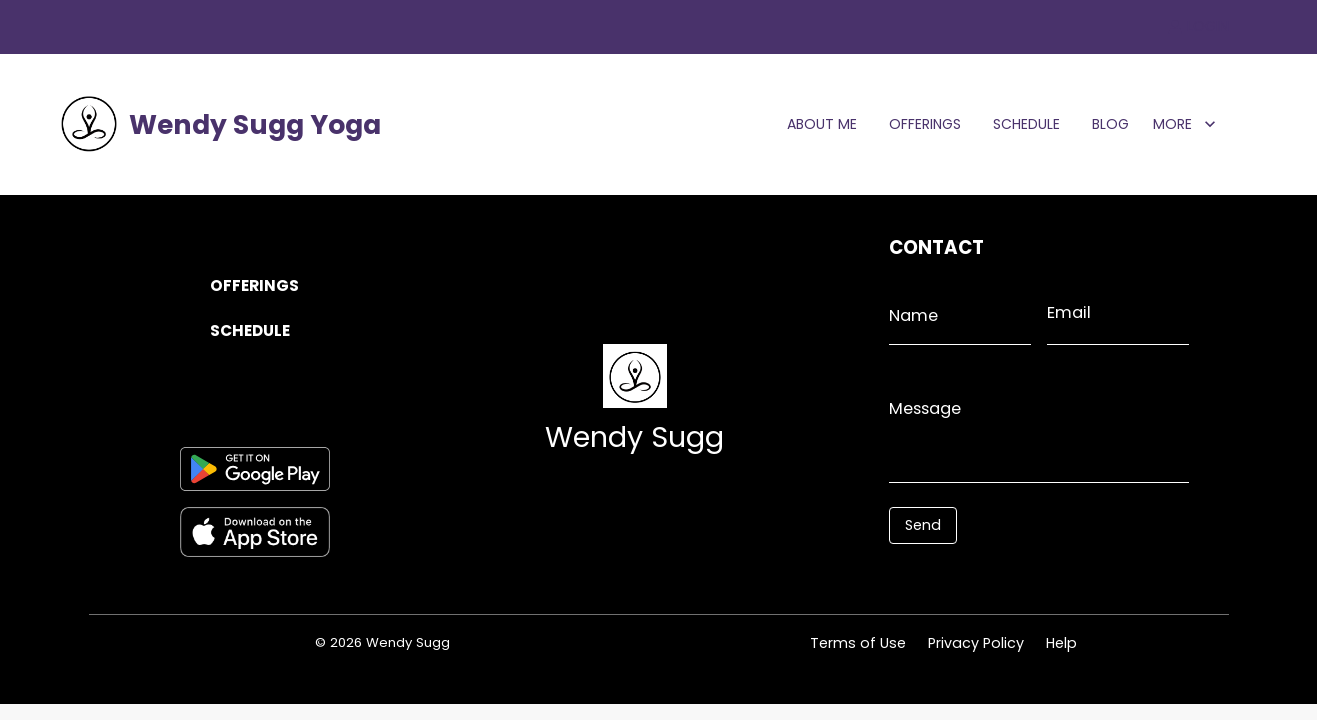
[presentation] (978, 574)
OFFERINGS (925, 124)
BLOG (1110, 124)
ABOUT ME (822, 124)
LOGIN (1198, 26)
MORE (1184, 124)
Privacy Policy (976, 643)
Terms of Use (858, 643)
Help (1061, 643)
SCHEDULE (1026, 124)
